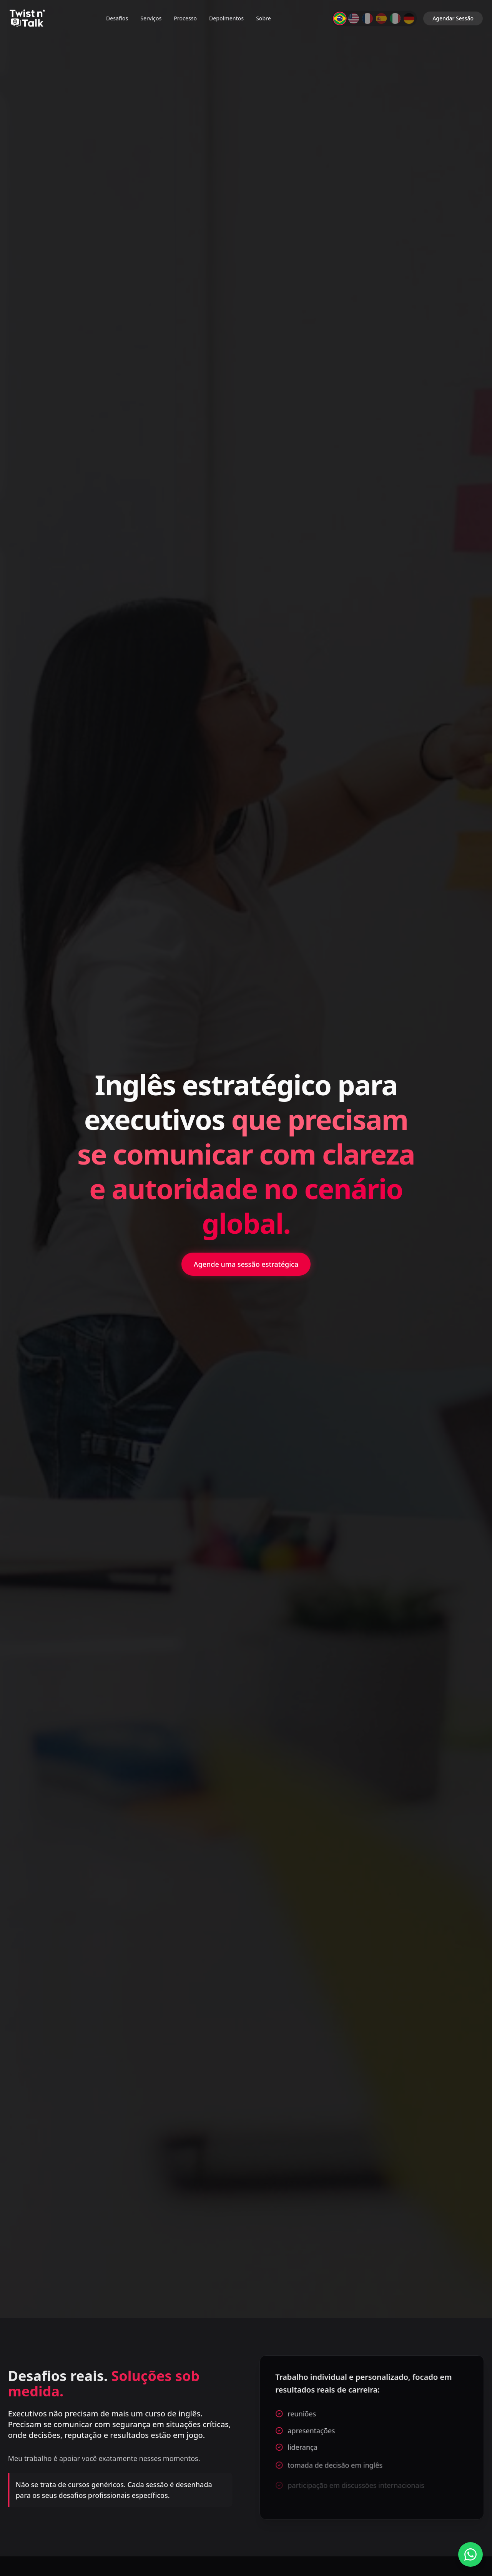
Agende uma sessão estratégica (246, 1264)
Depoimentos (226, 18)
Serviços (150, 18)
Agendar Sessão (453, 18)
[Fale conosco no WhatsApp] (470, 2554)
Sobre (263, 18)
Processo (185, 18)
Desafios (117, 18)
